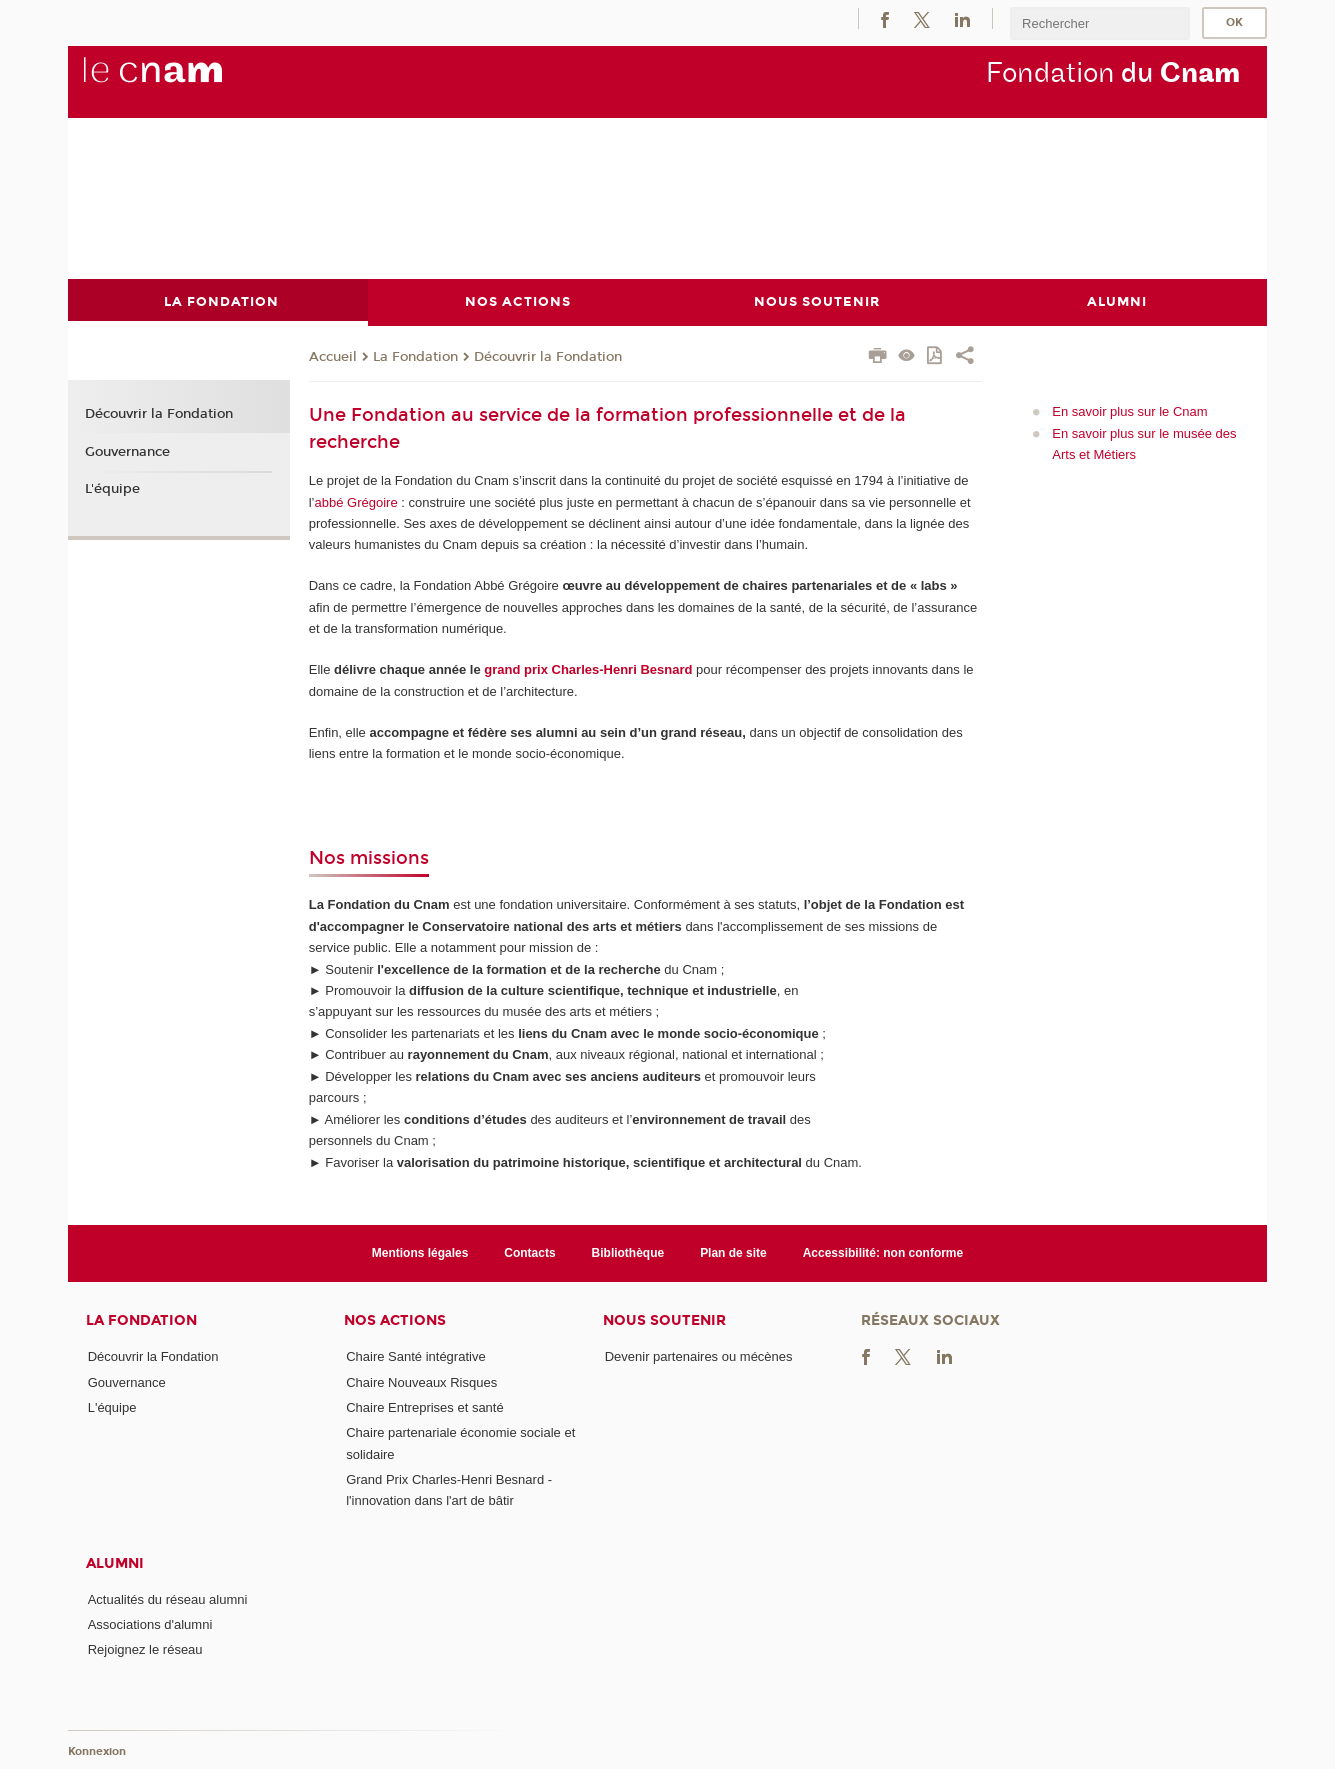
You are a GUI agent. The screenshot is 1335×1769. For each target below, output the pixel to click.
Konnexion (97, 1751)
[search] (1100, 23)
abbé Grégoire (356, 501)
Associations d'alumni (150, 1624)
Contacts (529, 1252)
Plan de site (733, 1252)
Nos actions (395, 1320)
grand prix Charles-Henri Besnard (588, 669)
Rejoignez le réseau (145, 1649)
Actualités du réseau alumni (168, 1598)
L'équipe (112, 489)
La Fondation (415, 356)
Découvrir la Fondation (548, 356)
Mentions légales (420, 1252)
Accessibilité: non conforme (883, 1252)
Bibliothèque (628, 1252)
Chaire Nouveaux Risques (421, 1381)
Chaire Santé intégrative (415, 1356)
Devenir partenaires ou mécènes (699, 1356)
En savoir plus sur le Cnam (1129, 411)
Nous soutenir (664, 1320)
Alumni (115, 1562)
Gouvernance (127, 451)
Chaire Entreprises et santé (425, 1406)
